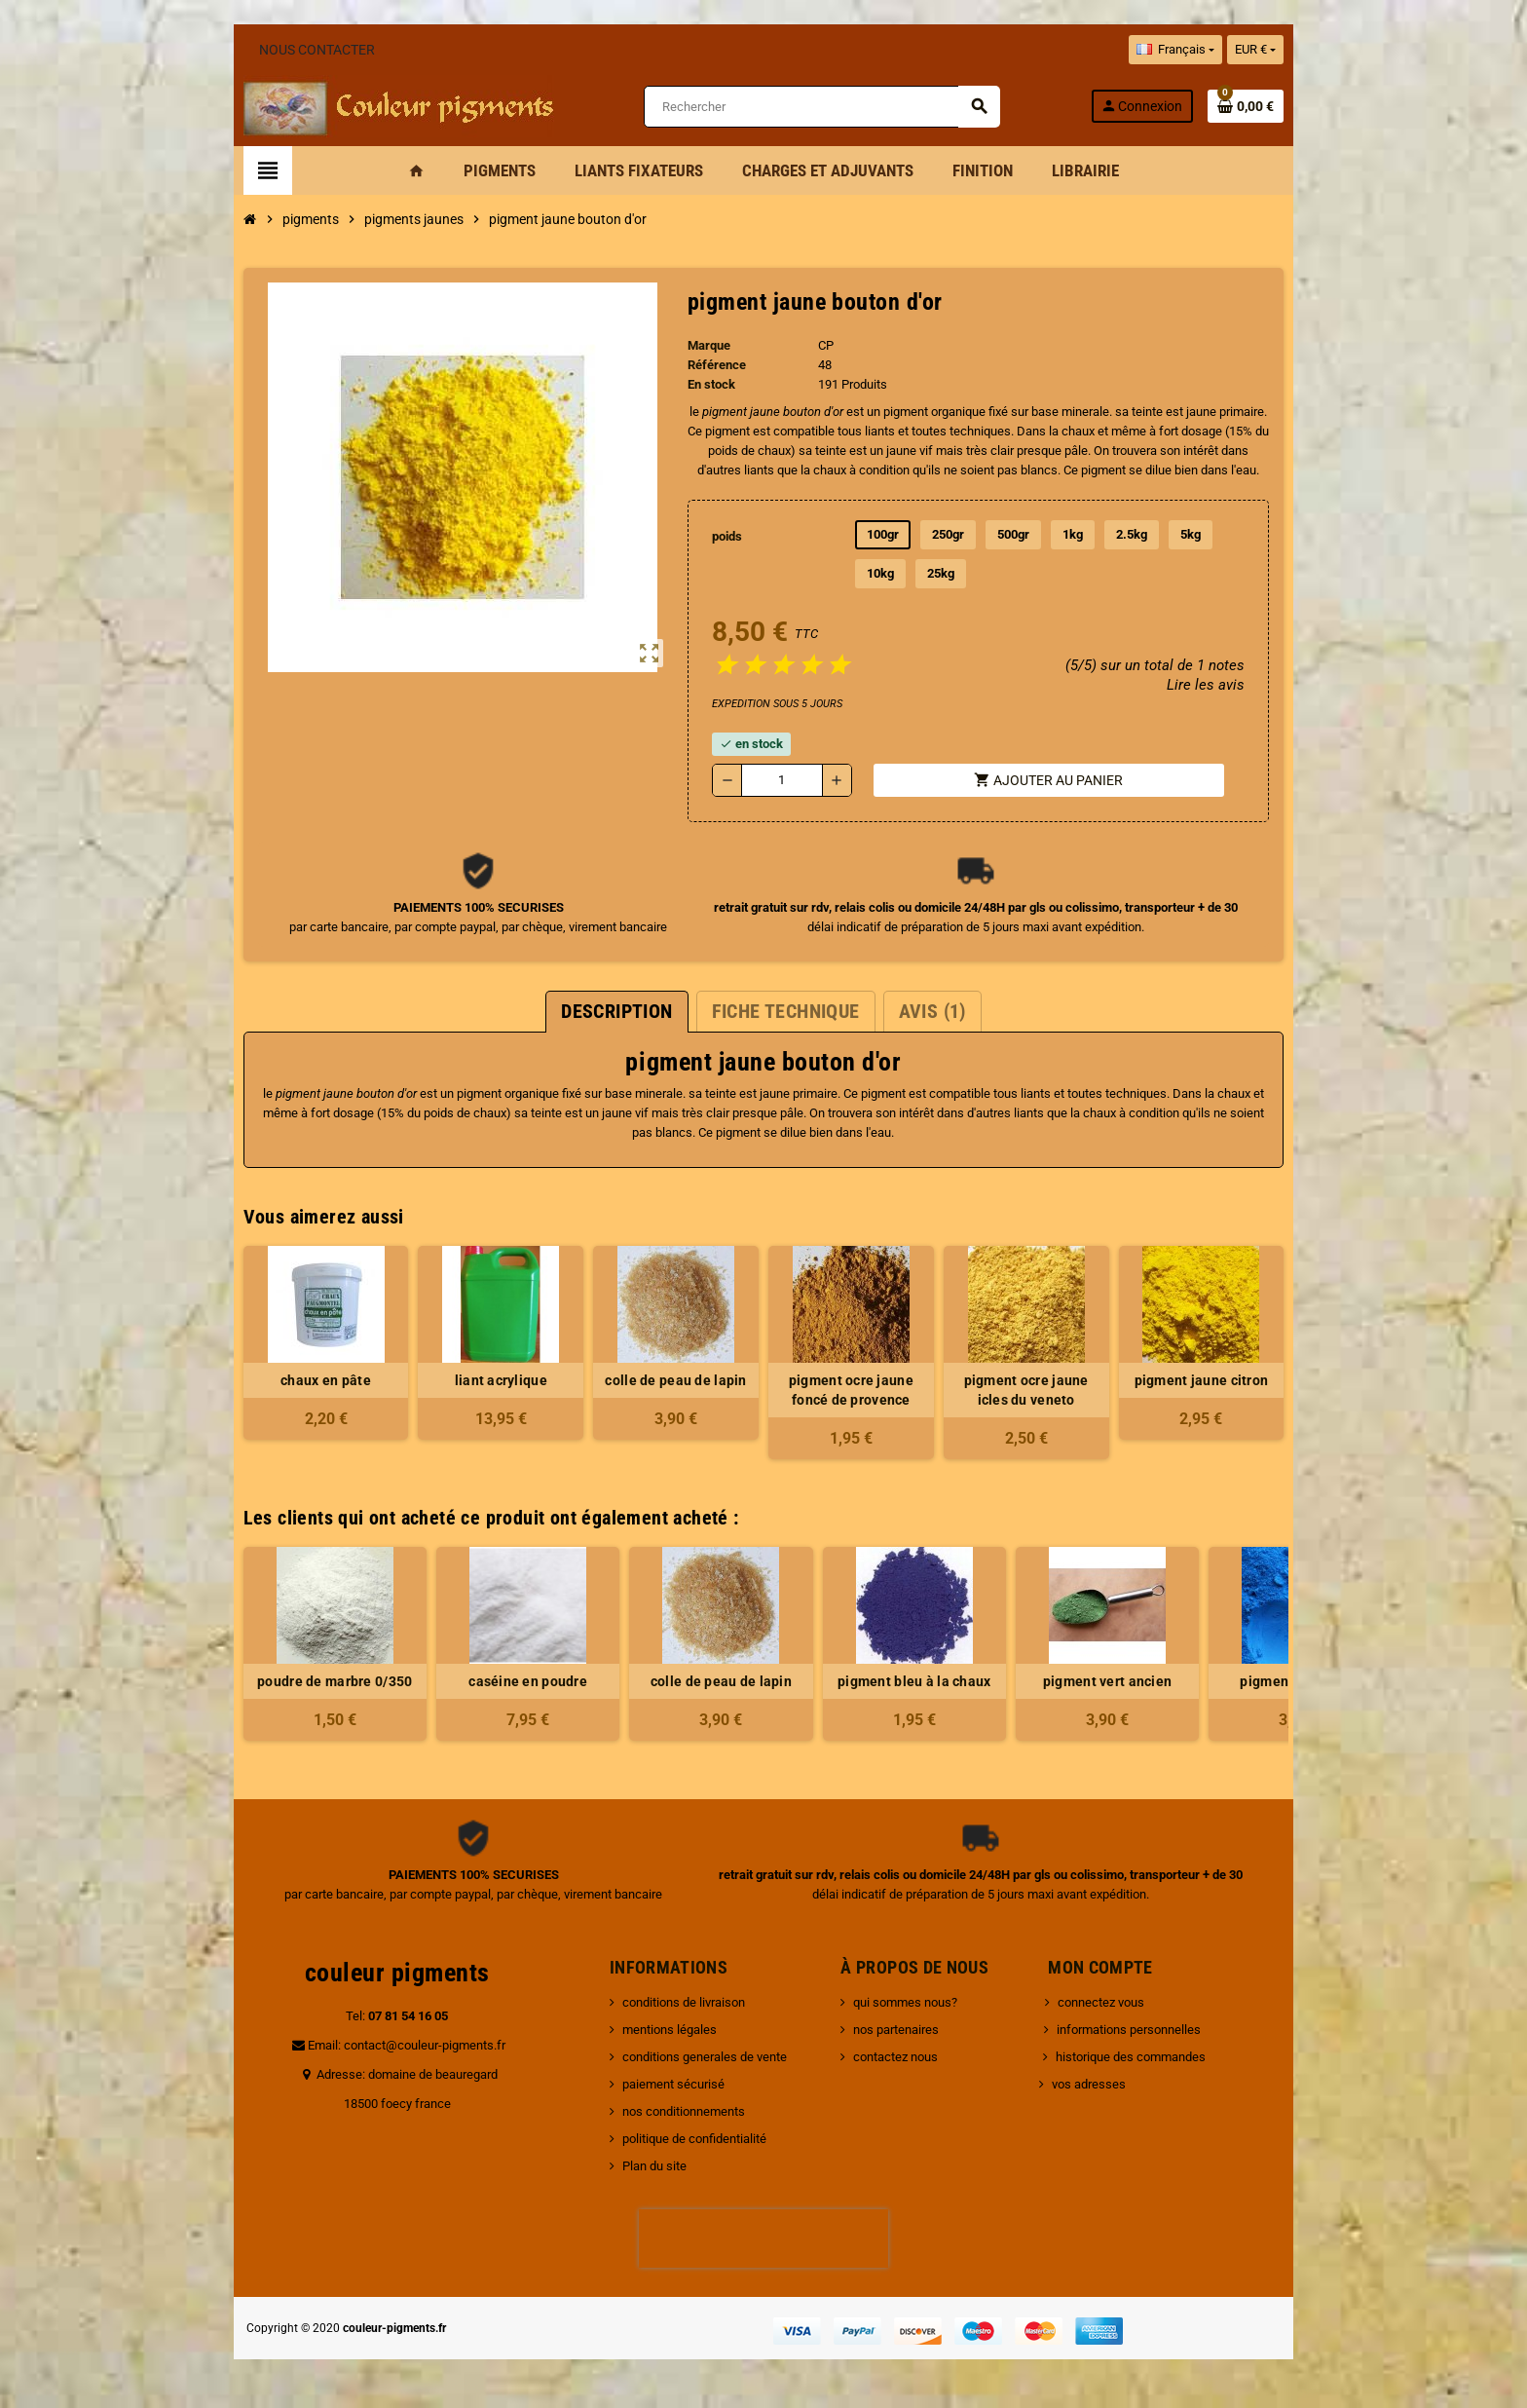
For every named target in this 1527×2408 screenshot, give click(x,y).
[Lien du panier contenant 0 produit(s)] (1300, 106)
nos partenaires (903, 2029)
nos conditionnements (665, 2111)
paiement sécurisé (655, 2084)
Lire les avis (1258, 685)
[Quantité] (777, 780)
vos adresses (1096, 2084)
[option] (280, 1644)
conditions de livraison (665, 2002)
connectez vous (1107, 2002)
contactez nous (902, 2057)
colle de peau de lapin (666, 1380)
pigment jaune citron (1246, 1380)
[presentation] (763, 2238)
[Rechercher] (820, 107)
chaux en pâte (281, 1380)
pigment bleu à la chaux (859, 1681)
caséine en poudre (474, 1681)
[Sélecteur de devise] (1310, 49)
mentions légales (651, 2029)
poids (720, 536)
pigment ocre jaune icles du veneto (1053, 1390)
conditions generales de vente (686, 2057)
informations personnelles (1135, 2029)
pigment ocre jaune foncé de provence (860, 1390)
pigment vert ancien (1052, 1681)
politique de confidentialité (676, 2138)
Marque (700, 345)
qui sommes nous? (912, 2002)
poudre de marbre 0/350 (281, 1681)
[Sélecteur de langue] (1229, 49)
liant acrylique (474, 1380)
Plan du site (636, 2166)
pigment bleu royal (1246, 1681)
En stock (702, 384)
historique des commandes (1137, 2057)
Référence (708, 364)
